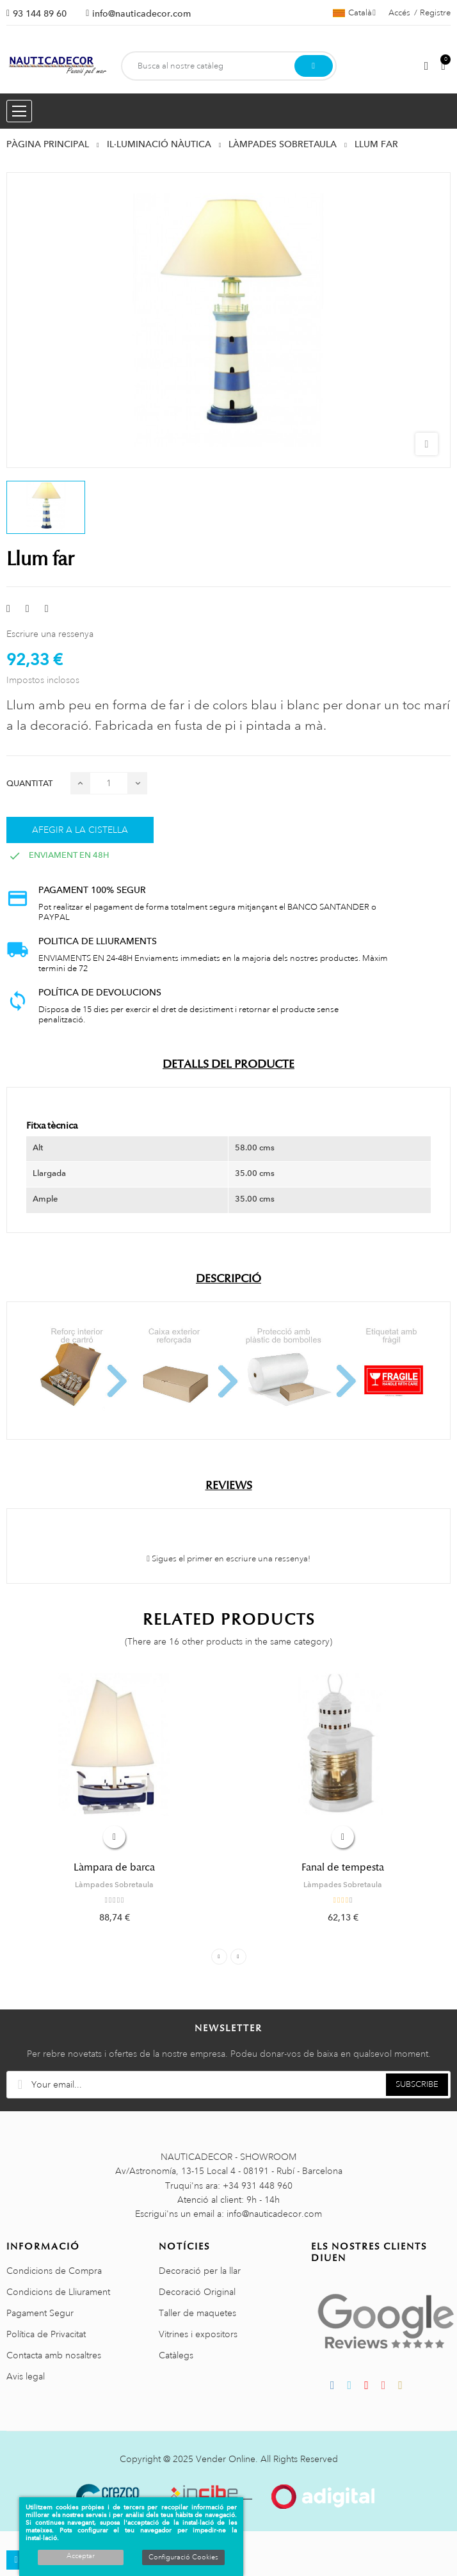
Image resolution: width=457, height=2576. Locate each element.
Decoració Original (197, 2292)
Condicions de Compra (54, 2270)
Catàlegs (176, 2355)
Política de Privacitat (46, 2334)
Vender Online (225, 2459)
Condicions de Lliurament (58, 2292)
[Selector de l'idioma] (354, 13)
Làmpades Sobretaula (114, 1884)
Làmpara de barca (114, 1867)
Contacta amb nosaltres (53, 2355)
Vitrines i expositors (198, 2334)
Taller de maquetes (197, 2313)
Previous (219, 1957)
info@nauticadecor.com (141, 13)
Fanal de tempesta (342, 1867)
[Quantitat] (109, 783)
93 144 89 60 (40, 13)
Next (238, 1957)
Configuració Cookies (183, 2557)
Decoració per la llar (200, 2270)
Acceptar (81, 2556)
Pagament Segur (40, 2313)
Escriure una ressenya (49, 634)
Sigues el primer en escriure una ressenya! (228, 1559)
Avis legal (25, 2376)
